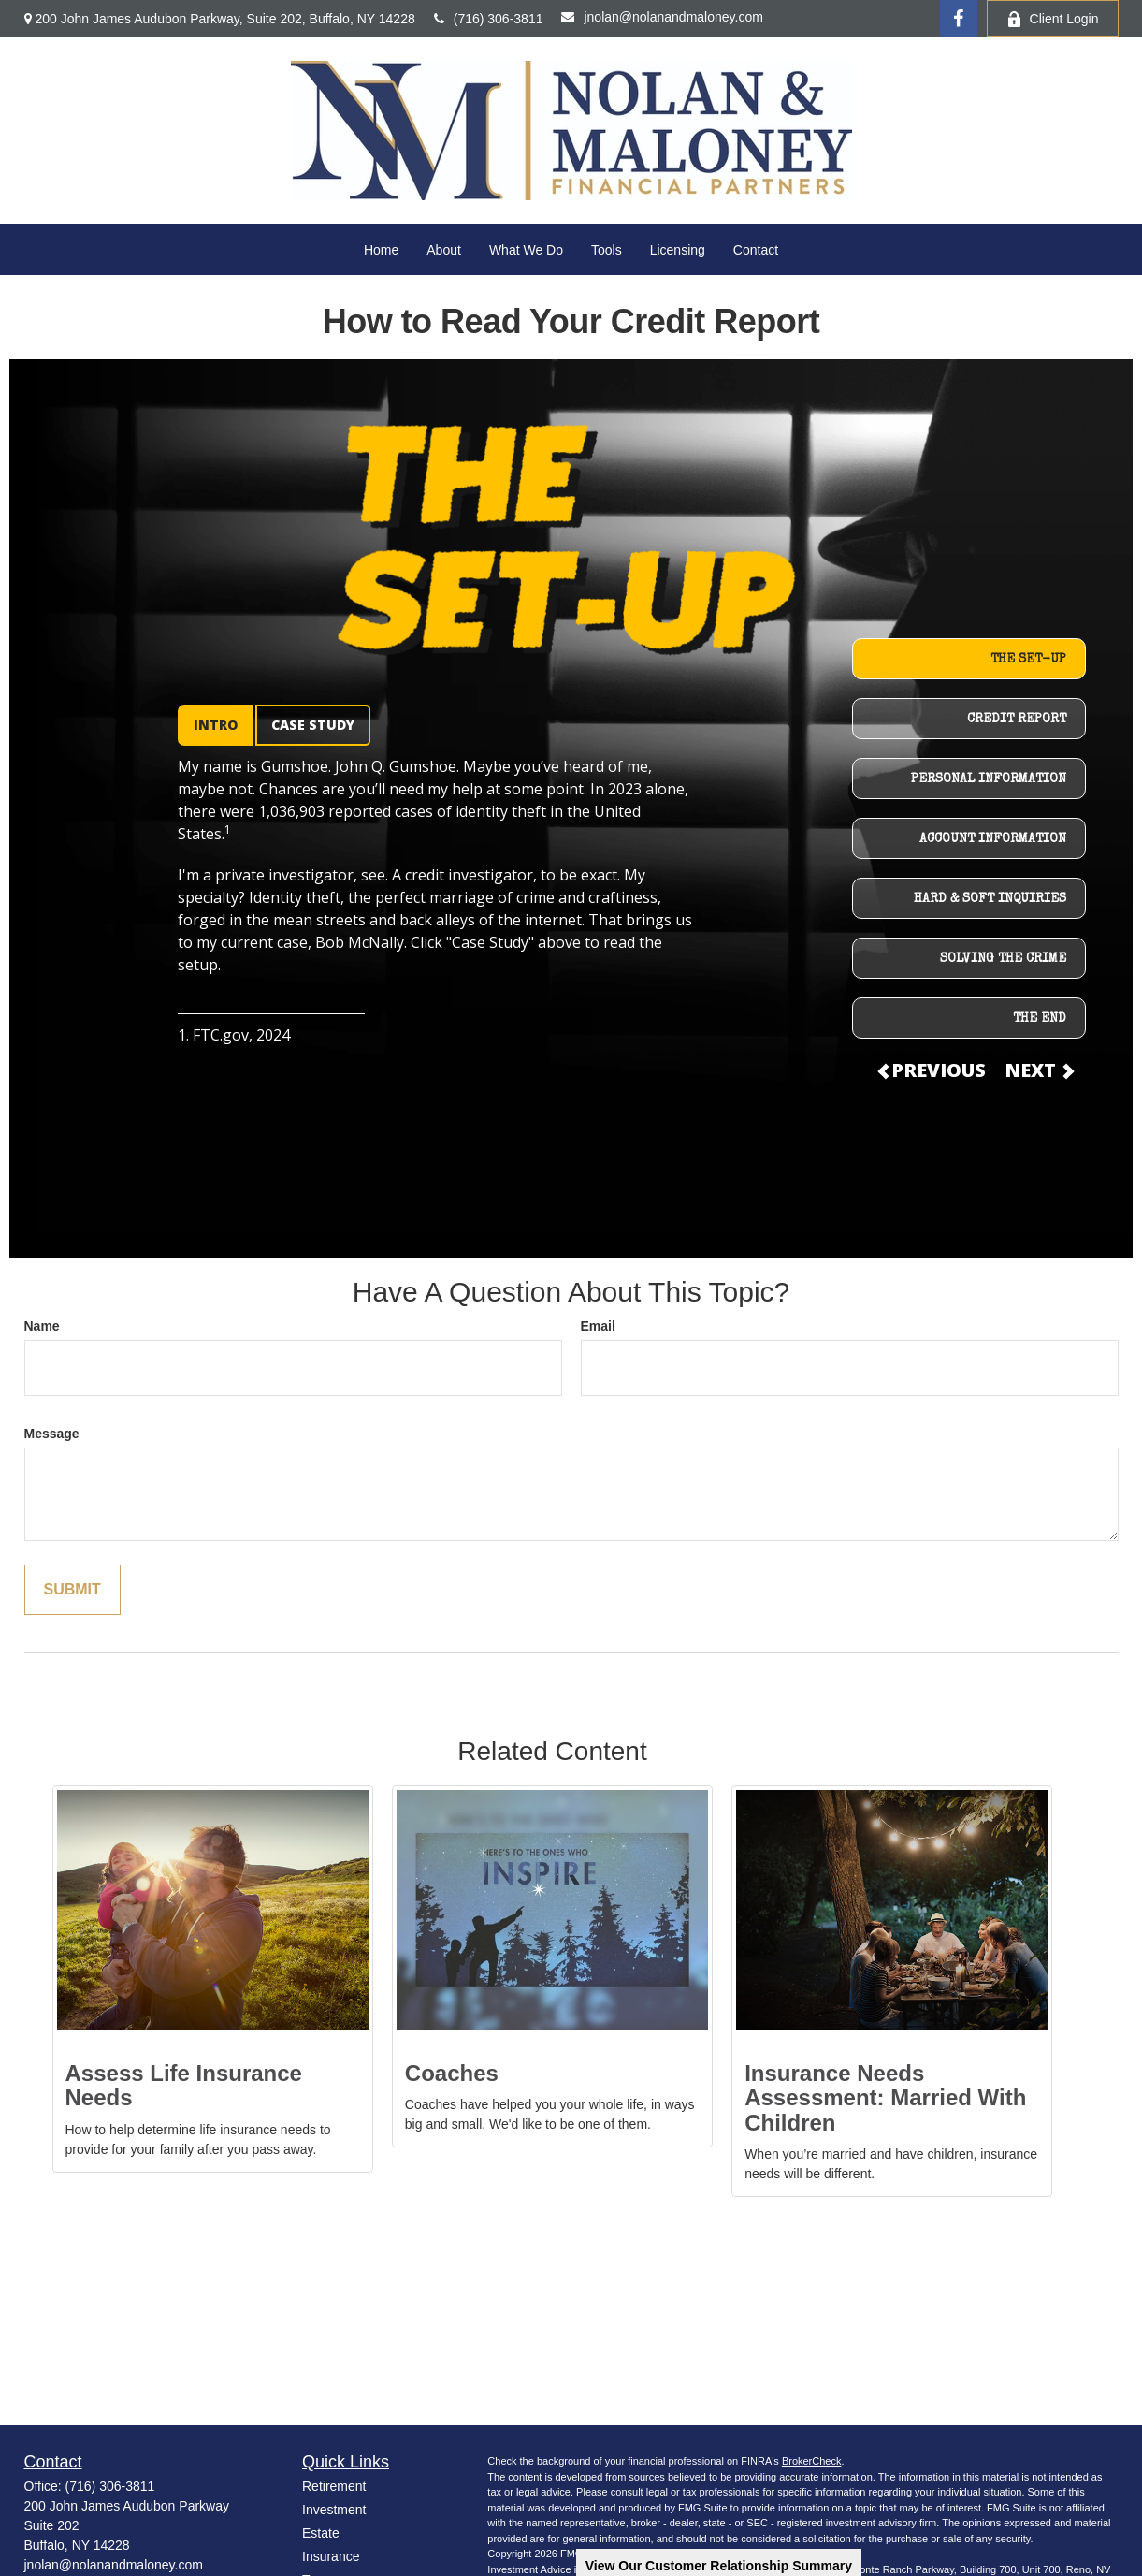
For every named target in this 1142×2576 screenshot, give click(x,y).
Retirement (334, 2486)
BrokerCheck (812, 2461)
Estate (321, 2532)
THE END (1039, 1019)
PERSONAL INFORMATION (988, 779)
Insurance (330, 2556)
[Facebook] (958, 18)
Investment (334, 2509)
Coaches (452, 2073)
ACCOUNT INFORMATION (992, 839)
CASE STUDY (312, 725)
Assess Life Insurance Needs (183, 2085)
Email (598, 1325)
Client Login (1052, 19)
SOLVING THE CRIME (1003, 959)
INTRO (216, 725)
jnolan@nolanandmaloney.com (661, 16)
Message (52, 1433)
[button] (381, 249)
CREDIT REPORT (1016, 719)
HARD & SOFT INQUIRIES (990, 899)
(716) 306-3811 (488, 18)
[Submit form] (72, 1590)
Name (42, 1325)
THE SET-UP (1028, 659)
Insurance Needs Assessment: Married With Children (885, 2097)
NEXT (1038, 1070)
